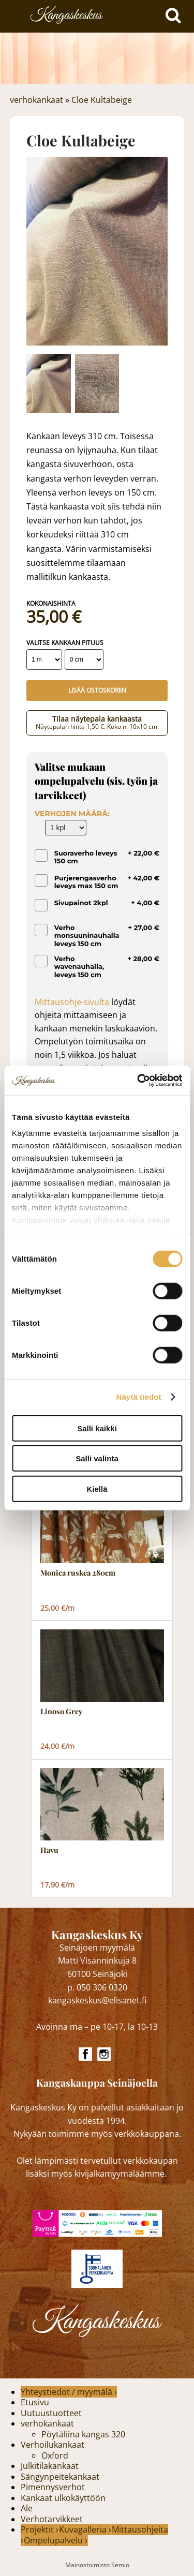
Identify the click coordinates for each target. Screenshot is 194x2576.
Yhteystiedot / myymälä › (69, 2392)
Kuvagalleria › (85, 2529)
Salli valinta (97, 1458)
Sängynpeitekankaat (60, 2476)
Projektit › (39, 2529)
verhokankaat (36, 100)
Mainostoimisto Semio (97, 2564)
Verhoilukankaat (52, 2444)
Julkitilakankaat (50, 2466)
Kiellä (96, 1488)
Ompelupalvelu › (55, 2540)
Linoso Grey (61, 1711)
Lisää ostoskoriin (97, 690)
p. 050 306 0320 (97, 1987)
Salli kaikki (97, 1428)
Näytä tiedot (138, 1396)
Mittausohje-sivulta (72, 1002)
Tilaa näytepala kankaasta (97, 722)
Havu (49, 1850)
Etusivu (35, 2402)
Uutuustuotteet (51, 2413)
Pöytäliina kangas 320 (83, 2434)
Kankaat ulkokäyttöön (63, 2498)
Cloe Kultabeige (101, 100)
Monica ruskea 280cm (77, 1573)
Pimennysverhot (53, 2487)
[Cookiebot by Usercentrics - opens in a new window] (138, 1080)
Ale (27, 2508)
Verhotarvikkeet (52, 2519)
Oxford (54, 2455)
